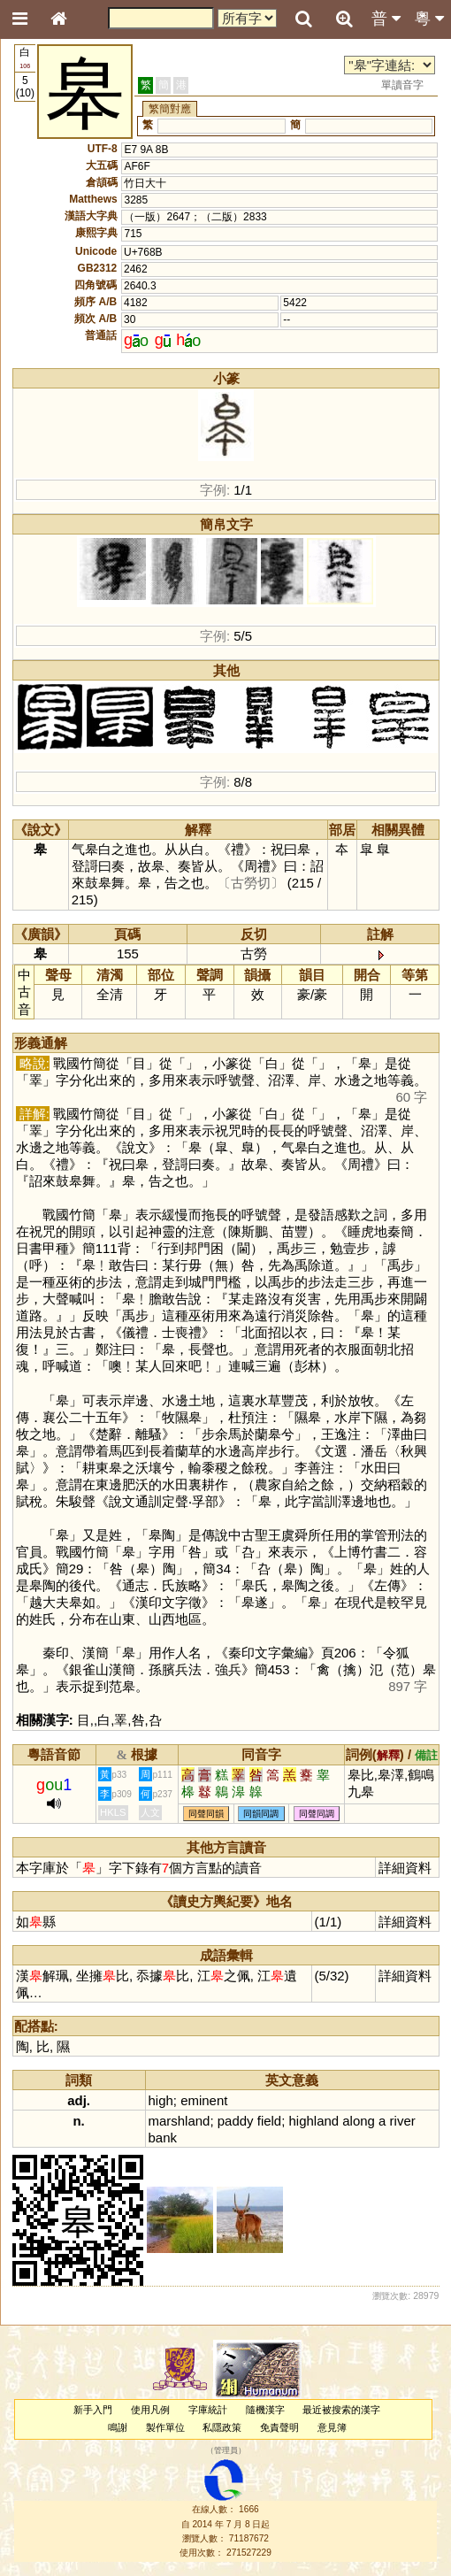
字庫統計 (207, 2409)
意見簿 (332, 2427)
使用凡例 (150, 2409)
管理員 (226, 2450)
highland (314, 2120)
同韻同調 (261, 1814)
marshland (179, 2120)
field (269, 2120)
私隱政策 (222, 2427)
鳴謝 (117, 2427)
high (161, 2100)
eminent (203, 2100)
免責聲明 (279, 2427)
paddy (236, 2120)
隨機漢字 (265, 2409)
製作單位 (165, 2427)
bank (163, 2137)
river (403, 2120)
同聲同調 (316, 1814)
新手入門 (92, 2409)
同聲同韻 (206, 1814)
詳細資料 (405, 1867)
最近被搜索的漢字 (341, 2409)
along (358, 2120)
